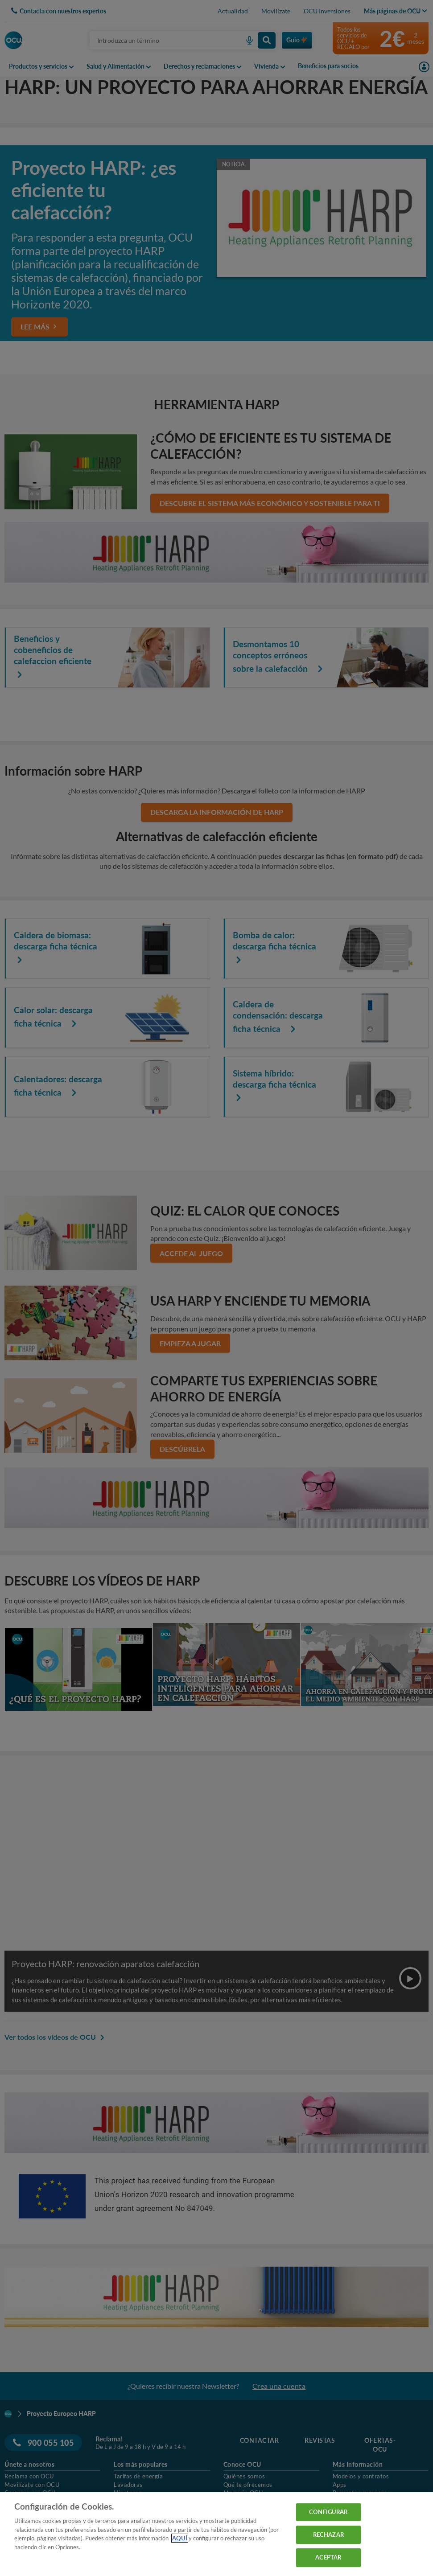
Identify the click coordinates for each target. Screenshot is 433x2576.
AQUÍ (179, 2538)
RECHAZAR (328, 2534)
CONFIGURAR (328, 2511)
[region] (216, 2534)
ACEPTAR (328, 2557)
